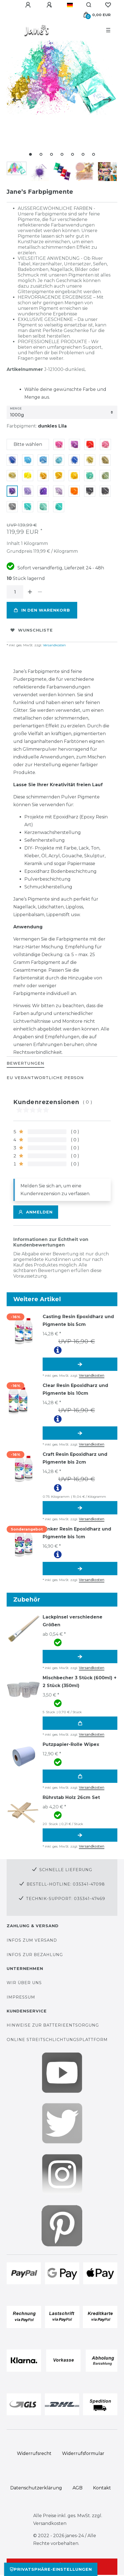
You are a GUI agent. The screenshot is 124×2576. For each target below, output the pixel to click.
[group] (23, 1329)
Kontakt (102, 2487)
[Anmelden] (29, 5)
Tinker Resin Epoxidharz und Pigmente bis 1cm (77, 1532)
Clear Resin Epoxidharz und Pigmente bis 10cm (75, 1389)
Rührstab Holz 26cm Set (71, 1797)
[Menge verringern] (40, 592)
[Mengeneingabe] (15, 592)
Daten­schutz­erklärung (36, 2487)
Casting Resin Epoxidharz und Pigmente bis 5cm (78, 1320)
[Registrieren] (50, 5)
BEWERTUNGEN (25, 1063)
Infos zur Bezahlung (35, 1954)
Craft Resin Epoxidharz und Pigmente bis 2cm (75, 1458)
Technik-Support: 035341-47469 (65, 1898)
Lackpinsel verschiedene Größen (72, 1620)
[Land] (69, 5)
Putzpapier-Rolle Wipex (71, 1744)
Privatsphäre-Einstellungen (51, 2569)
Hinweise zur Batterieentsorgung (53, 2025)
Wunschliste (32, 630)
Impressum (21, 1997)
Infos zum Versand (32, 1940)
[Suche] (89, 5)
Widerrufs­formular (83, 2453)
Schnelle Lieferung (65, 1869)
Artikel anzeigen (80, 1364)
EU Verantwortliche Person (45, 1077)
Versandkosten (54, 645)
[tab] (25, 1064)
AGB (77, 2487)
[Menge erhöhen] (30, 592)
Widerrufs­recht (34, 2453)
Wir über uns (24, 1982)
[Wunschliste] (108, 5)
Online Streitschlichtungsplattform (57, 2039)
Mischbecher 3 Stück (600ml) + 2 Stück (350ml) (80, 1681)
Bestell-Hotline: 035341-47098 (66, 1884)
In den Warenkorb (42, 610)
